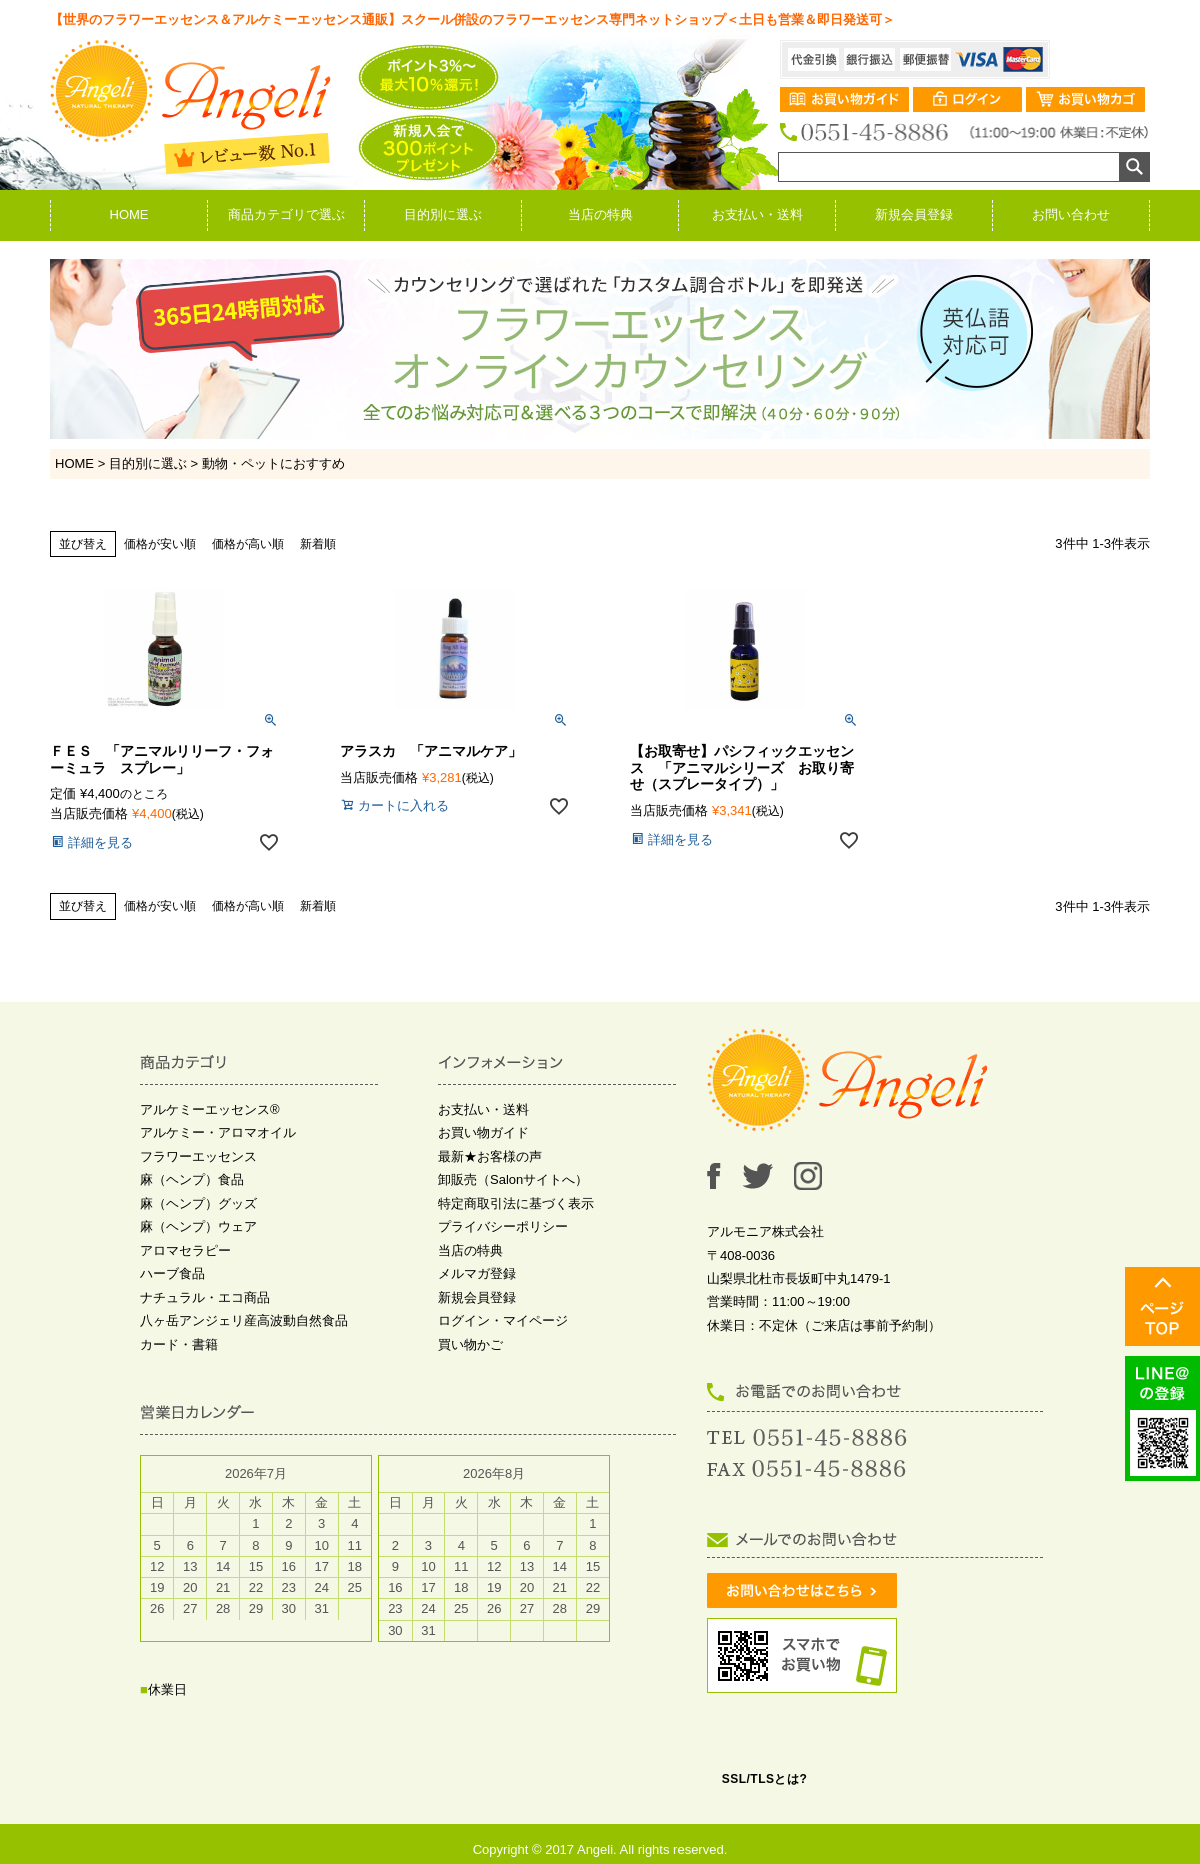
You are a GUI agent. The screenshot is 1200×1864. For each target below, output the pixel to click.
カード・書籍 (179, 1344)
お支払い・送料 (757, 214)
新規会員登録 (914, 214)
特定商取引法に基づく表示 (516, 1203)
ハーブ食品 (172, 1273)
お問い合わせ (1071, 214)
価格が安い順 (160, 544)
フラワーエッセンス (198, 1156)
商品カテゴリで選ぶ (286, 214)
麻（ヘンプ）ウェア (198, 1226)
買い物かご (470, 1344)
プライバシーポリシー (503, 1226)
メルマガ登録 (477, 1273)
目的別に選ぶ (443, 214)
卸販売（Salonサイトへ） (513, 1179)
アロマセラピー (185, 1250)
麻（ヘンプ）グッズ (198, 1203)
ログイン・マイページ (503, 1320)
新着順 (318, 544)
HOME (129, 214)
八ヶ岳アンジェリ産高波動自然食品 (244, 1320)
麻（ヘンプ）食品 (192, 1179)
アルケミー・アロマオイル (218, 1132)
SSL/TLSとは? (765, 1779)
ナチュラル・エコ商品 (205, 1297)
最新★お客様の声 (490, 1156)
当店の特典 (600, 214)
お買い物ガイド (483, 1132)
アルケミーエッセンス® (210, 1109)
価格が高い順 (248, 544)
